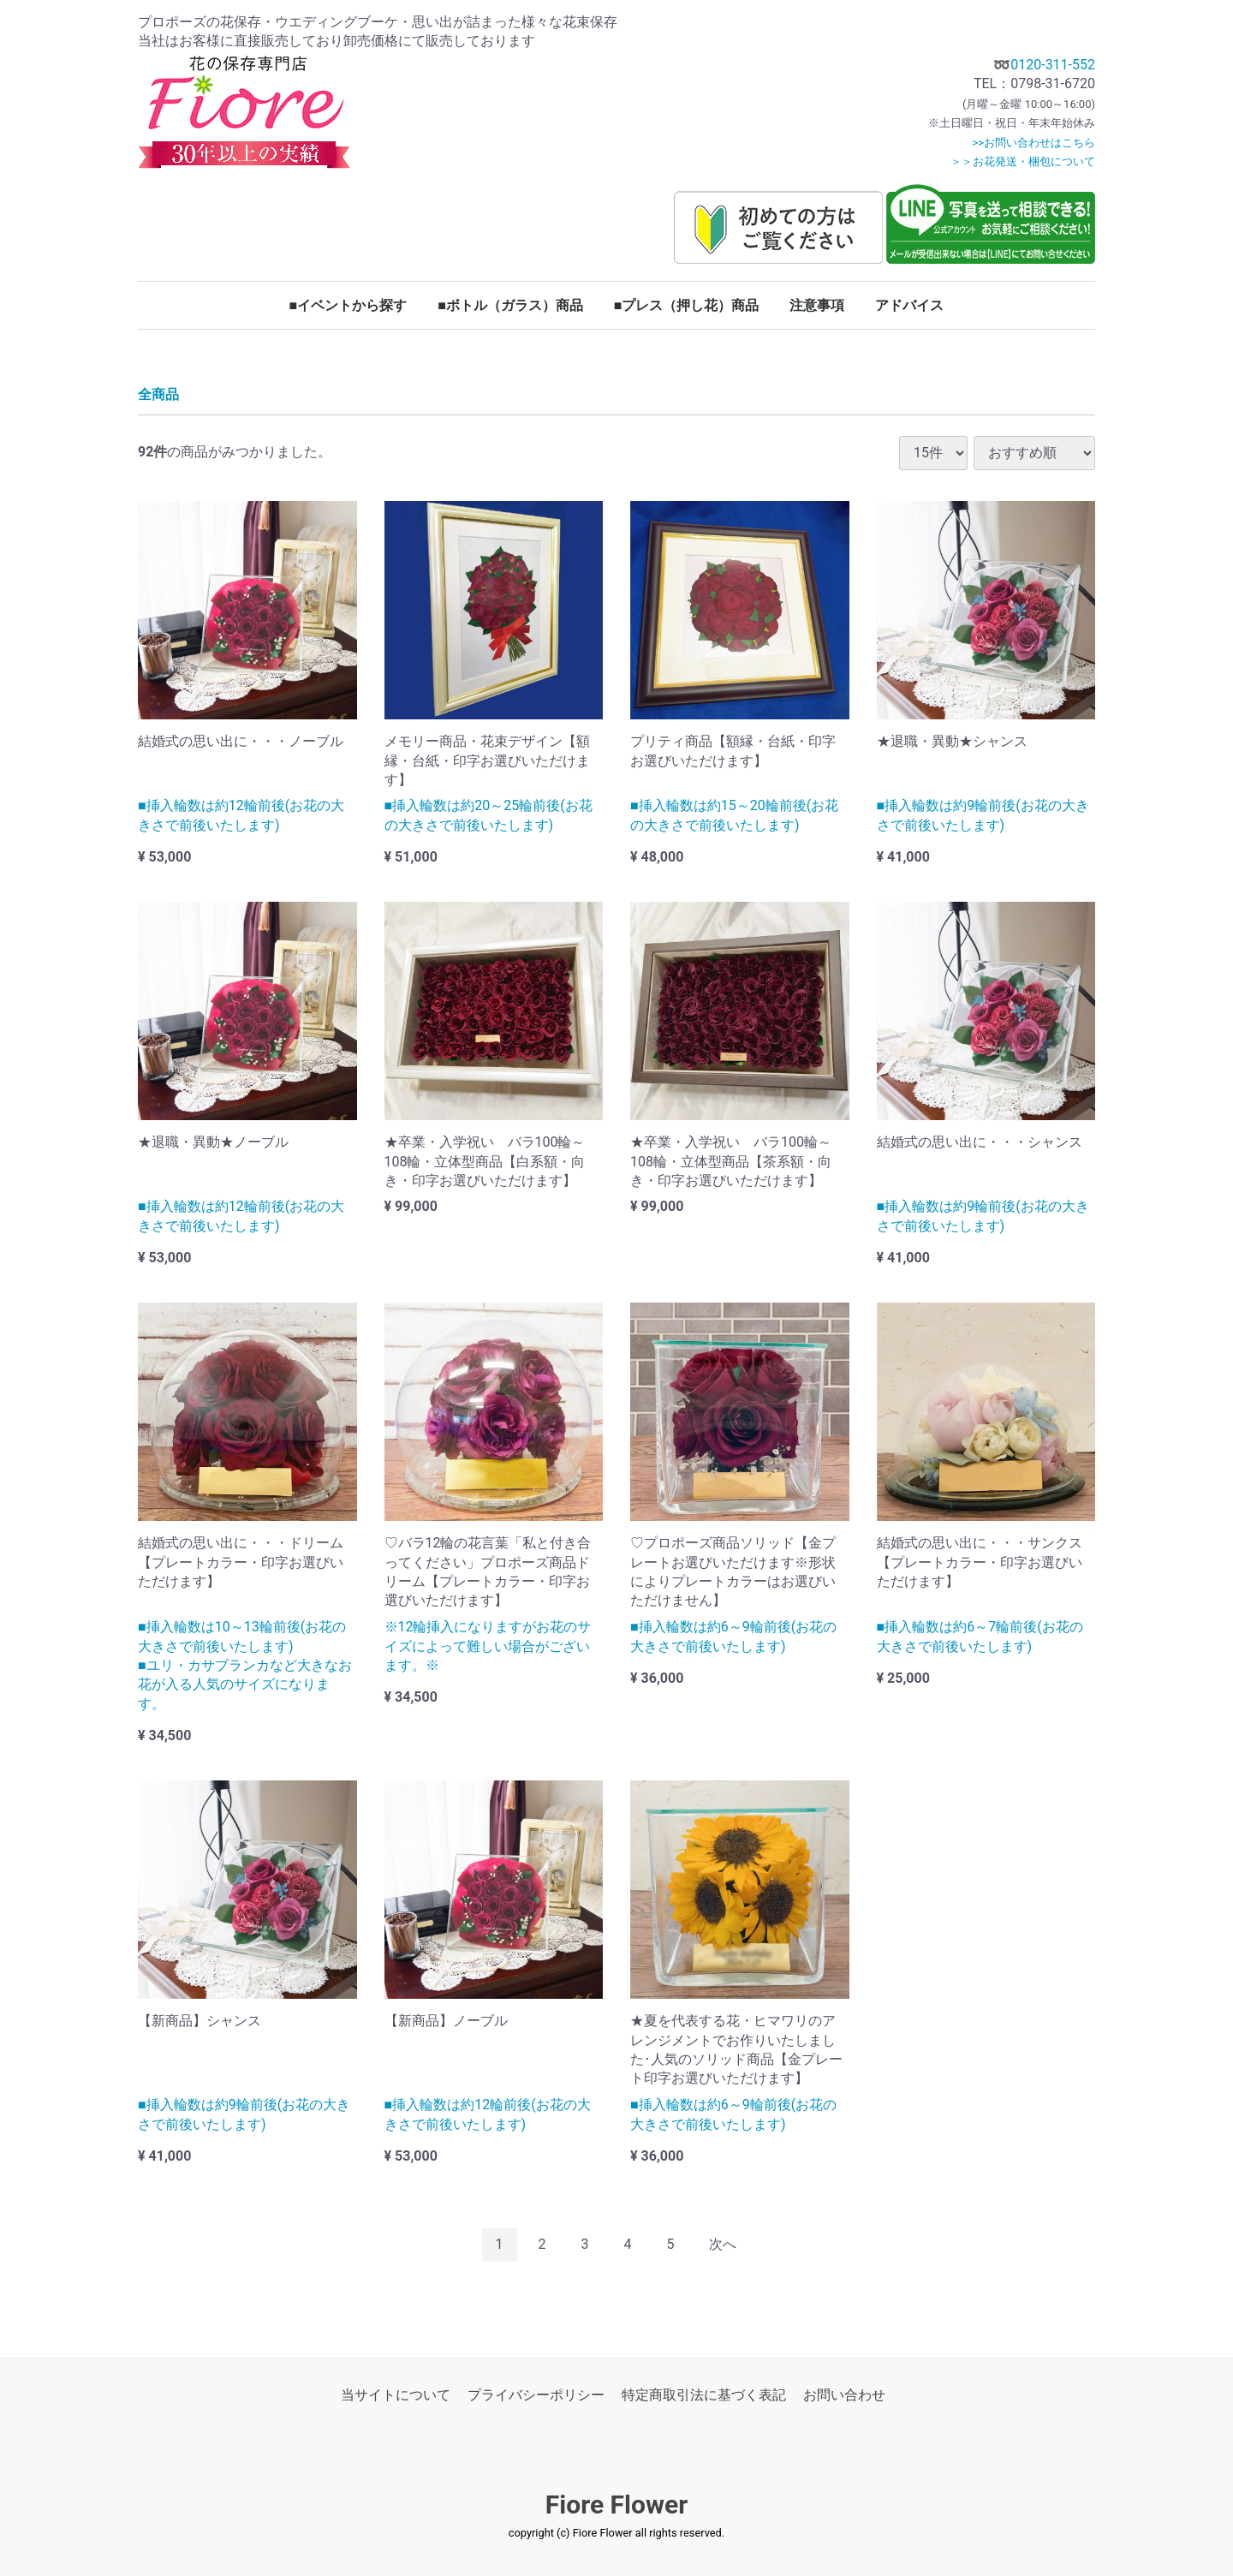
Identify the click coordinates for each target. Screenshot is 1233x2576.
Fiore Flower (616, 2504)
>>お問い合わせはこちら (1033, 142)
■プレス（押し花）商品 (686, 305)
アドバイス (909, 305)
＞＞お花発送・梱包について (1022, 161)
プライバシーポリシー (536, 2395)
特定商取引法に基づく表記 (704, 2395)
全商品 (158, 395)
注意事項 (816, 305)
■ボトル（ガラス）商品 (510, 305)
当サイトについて (395, 2395)
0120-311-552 (1052, 65)
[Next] (722, 2245)
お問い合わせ (844, 2395)
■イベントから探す (348, 305)
